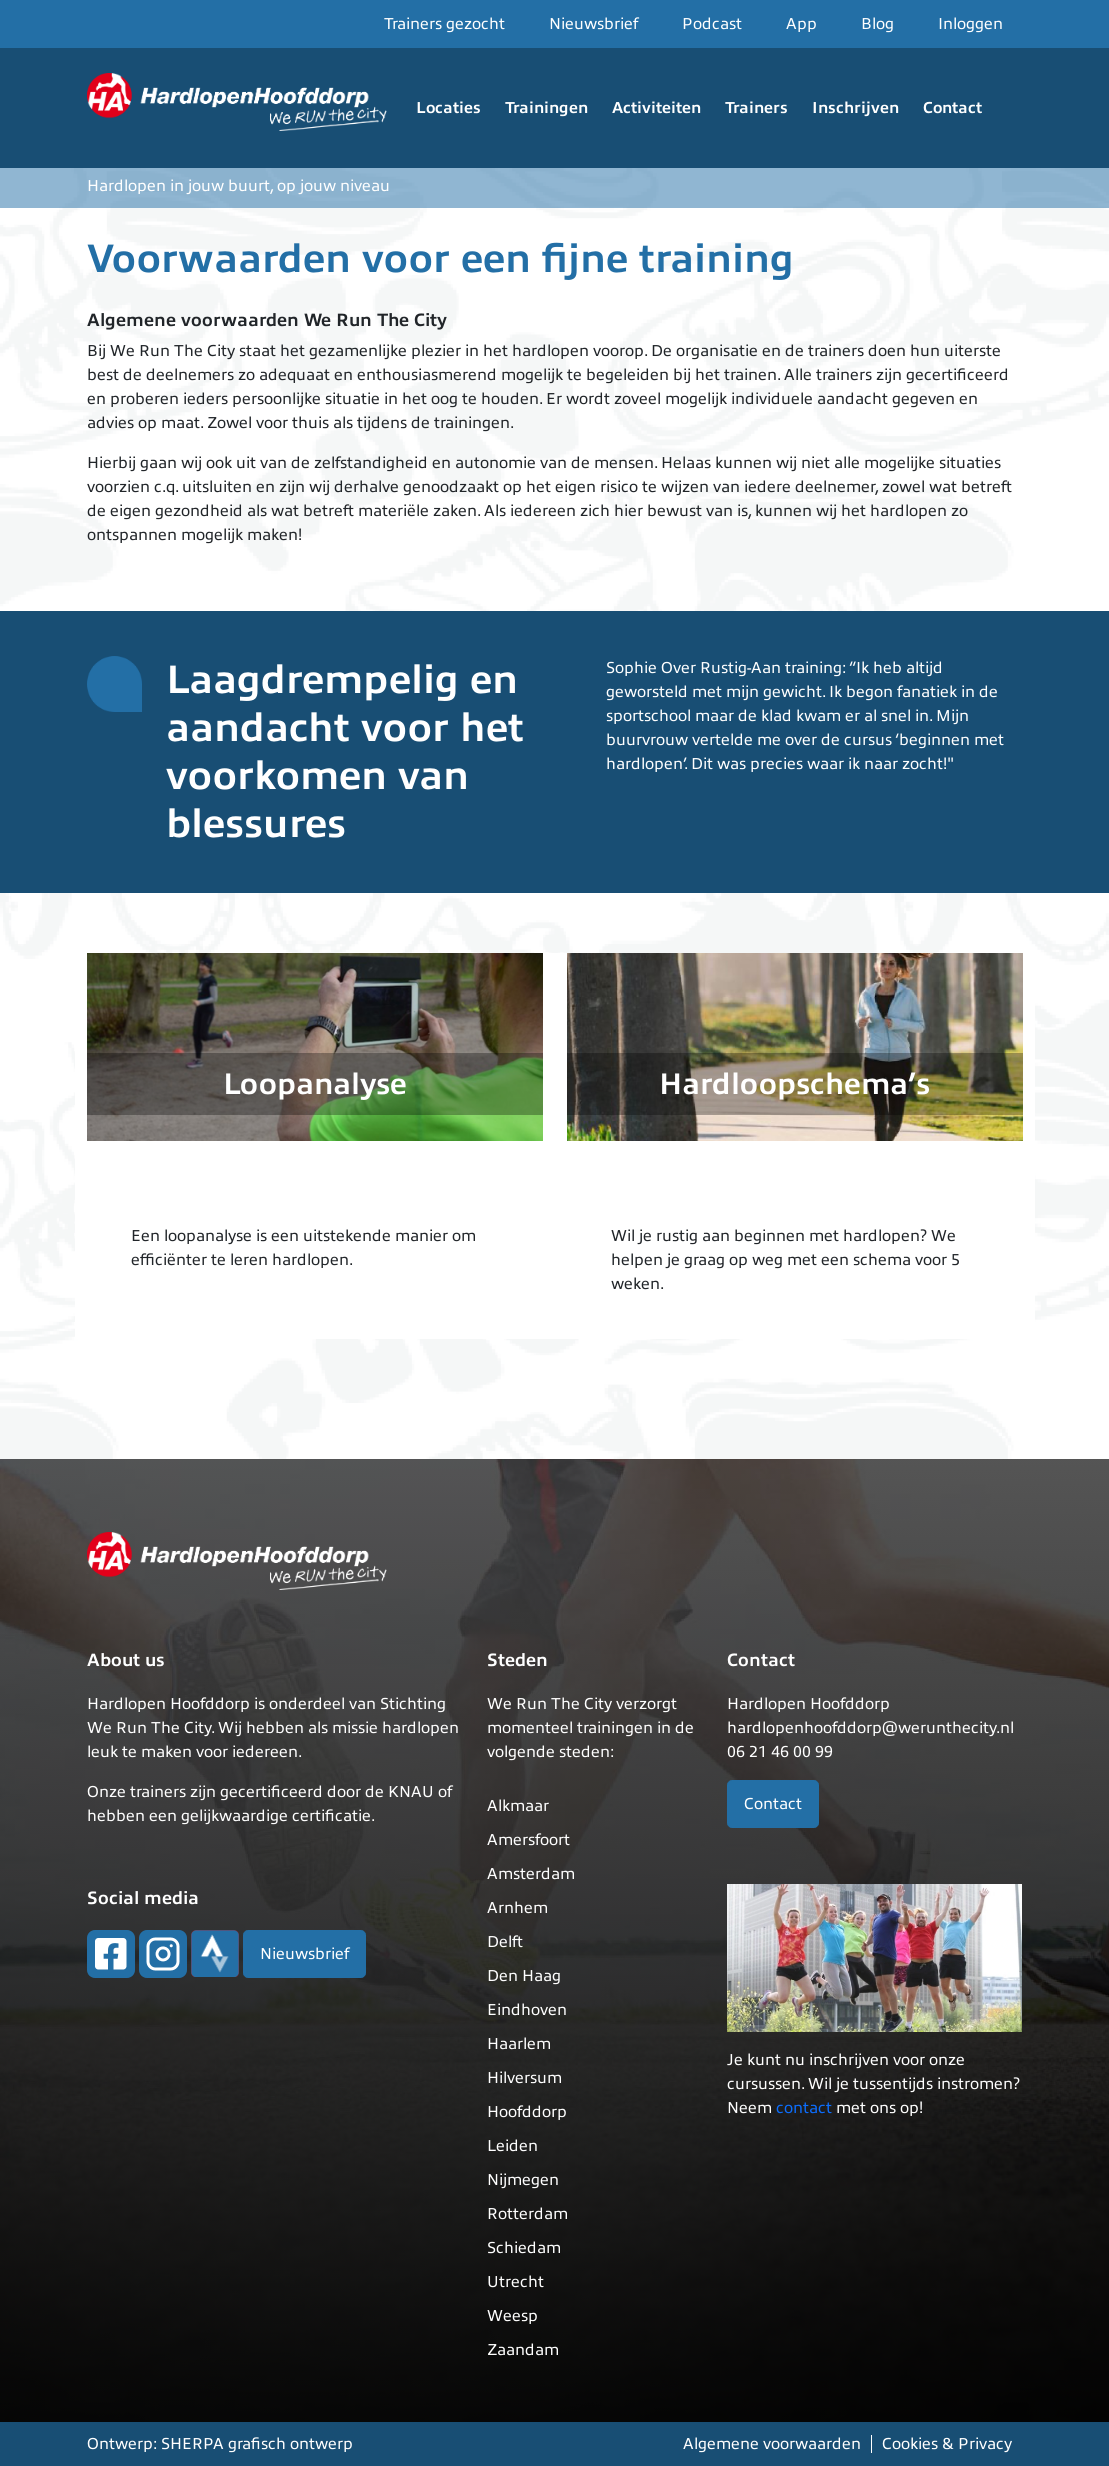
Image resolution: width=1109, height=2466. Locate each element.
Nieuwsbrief (593, 24)
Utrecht (515, 2282)
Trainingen (546, 108)
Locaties (448, 108)
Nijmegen (523, 2180)
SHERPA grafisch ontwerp (257, 2444)
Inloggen (970, 24)
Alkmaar (518, 1806)
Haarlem (519, 2044)
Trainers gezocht (444, 24)
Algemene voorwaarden (772, 2444)
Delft (505, 1942)
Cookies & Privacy (947, 2444)
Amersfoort (528, 1840)
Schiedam (524, 2248)
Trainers (756, 108)
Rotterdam (527, 2214)
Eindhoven (527, 2010)
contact (804, 2108)
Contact (952, 108)
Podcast (712, 24)
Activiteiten (656, 108)
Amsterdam (531, 1874)
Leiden (512, 2146)
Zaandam (523, 2350)
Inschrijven (855, 108)
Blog (877, 24)
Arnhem (517, 1908)
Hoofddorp (527, 2112)
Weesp (512, 2316)
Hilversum (524, 2078)
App (801, 24)
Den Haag (524, 1976)
